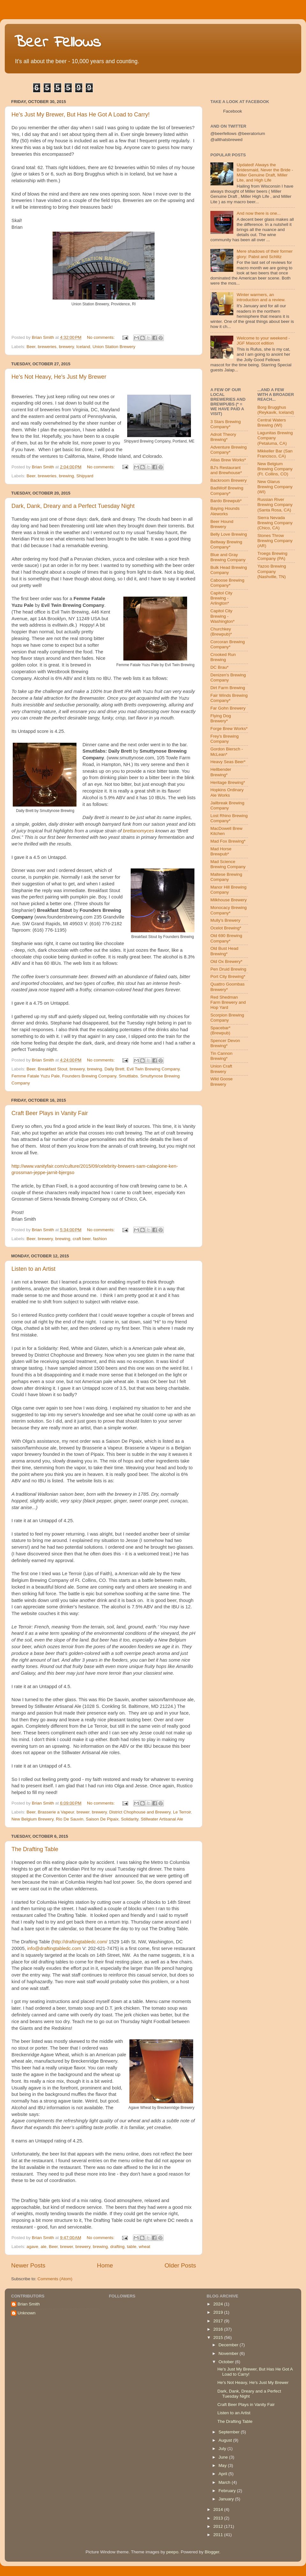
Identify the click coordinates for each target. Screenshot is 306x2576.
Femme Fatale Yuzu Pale (35, 1076)
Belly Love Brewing (228, 534)
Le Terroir (182, 1812)
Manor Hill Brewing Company (228, 890)
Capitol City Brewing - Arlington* (221, 598)
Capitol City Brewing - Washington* (222, 615)
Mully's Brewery (225, 920)
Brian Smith (29, 2304)
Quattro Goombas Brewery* (227, 987)
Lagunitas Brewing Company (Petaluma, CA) (275, 437)
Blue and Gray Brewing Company (227, 557)
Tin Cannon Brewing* (221, 1056)
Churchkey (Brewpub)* (221, 632)
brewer (83, 1812)
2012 (218, 2526)
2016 (218, 2329)
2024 (218, 2304)
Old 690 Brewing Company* (226, 938)
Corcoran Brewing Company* (227, 644)
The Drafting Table (34, 1849)
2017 (218, 2321)
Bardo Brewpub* (226, 500)
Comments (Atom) (55, 2278)
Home (105, 2265)
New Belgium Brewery (32, 1819)
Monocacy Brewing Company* (228, 910)
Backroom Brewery (228, 480)
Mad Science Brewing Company (227, 864)
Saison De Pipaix (102, 1819)
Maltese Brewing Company (226, 877)
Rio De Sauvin (69, 1819)
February (227, 2490)
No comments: (101, 337)
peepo (172, 2552)
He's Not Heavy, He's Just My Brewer (58, 377)
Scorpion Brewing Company (227, 1018)
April (223, 2473)
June (223, 2457)
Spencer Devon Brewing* (225, 1043)
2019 (218, 2312)
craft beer (82, 1238)
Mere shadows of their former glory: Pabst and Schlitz (265, 254)
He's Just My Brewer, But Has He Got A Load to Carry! (80, 114)
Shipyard (84, 475)
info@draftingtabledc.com (54, 1948)
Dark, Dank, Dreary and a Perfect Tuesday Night (73, 506)
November (228, 2353)
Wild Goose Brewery (221, 1081)
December (228, 2344)
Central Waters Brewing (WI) (272, 423)
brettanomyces (138, 830)
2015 (218, 2337)
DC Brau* (219, 667)
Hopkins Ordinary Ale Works (227, 792)
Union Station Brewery (113, 346)
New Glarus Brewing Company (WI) (275, 486)
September (229, 2432)
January (226, 2499)
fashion (100, 1238)
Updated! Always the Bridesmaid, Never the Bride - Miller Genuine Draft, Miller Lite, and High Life (265, 172)
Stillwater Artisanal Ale (162, 1819)
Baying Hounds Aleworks (225, 511)
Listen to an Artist (33, 1269)
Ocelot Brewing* (225, 928)
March (224, 2482)
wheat (144, 2246)
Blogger (212, 2552)
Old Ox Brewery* (226, 961)
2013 (218, 2518)
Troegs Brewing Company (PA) (273, 556)
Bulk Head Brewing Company (228, 570)
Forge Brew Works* (229, 728)
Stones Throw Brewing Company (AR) (275, 540)
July (222, 2448)
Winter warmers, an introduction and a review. (261, 297)
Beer (30, 346)
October (226, 2361)
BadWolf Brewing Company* (226, 490)
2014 (218, 2509)
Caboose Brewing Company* (227, 583)
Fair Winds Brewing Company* (229, 698)
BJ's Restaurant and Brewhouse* (226, 470)
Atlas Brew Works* (228, 460)
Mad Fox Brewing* (227, 841)
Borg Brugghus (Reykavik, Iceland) (276, 410)
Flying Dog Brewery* (220, 718)
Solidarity (129, 1819)
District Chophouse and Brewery (140, 1812)
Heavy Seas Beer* (227, 761)
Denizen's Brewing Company (228, 677)
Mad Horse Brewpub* (220, 851)
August (225, 2440)
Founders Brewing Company (89, 1076)
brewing (66, 475)
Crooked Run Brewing (223, 657)
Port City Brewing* (227, 976)
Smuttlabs (128, 1076)
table (131, 2246)
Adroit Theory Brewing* (223, 437)
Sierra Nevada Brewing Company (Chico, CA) (275, 522)
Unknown (26, 2313)
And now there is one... (258, 213)
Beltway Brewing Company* (226, 544)
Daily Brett (114, 1069)
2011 (218, 2534)
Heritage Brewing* (227, 782)
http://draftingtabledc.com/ (80, 1941)
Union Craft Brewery (221, 1069)
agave (32, 2246)
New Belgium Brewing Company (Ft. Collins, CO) (275, 468)
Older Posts (180, 2265)
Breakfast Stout (52, 1069)
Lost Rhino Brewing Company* (229, 818)
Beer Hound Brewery (221, 524)
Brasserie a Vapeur (56, 1812)
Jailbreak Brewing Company (227, 805)
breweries (47, 346)
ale (44, 2246)
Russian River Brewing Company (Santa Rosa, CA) (275, 504)
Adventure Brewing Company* (228, 450)
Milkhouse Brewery (228, 899)
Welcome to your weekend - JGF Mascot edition (263, 341)
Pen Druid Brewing (228, 969)
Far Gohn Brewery (227, 708)
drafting (117, 2246)
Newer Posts (28, 2265)
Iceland (83, 346)
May (223, 2465)
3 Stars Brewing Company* (225, 424)
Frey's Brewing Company (224, 739)
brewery (66, 346)
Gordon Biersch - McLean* (226, 751)
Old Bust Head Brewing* (224, 951)
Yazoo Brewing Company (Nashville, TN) (272, 571)
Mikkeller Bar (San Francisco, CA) (275, 453)
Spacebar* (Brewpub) (220, 1030)
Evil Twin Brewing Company (153, 1069)
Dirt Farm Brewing (227, 687)
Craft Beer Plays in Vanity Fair (49, 1113)
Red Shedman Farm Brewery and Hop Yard (228, 1002)
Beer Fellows (57, 42)
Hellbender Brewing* (220, 772)
